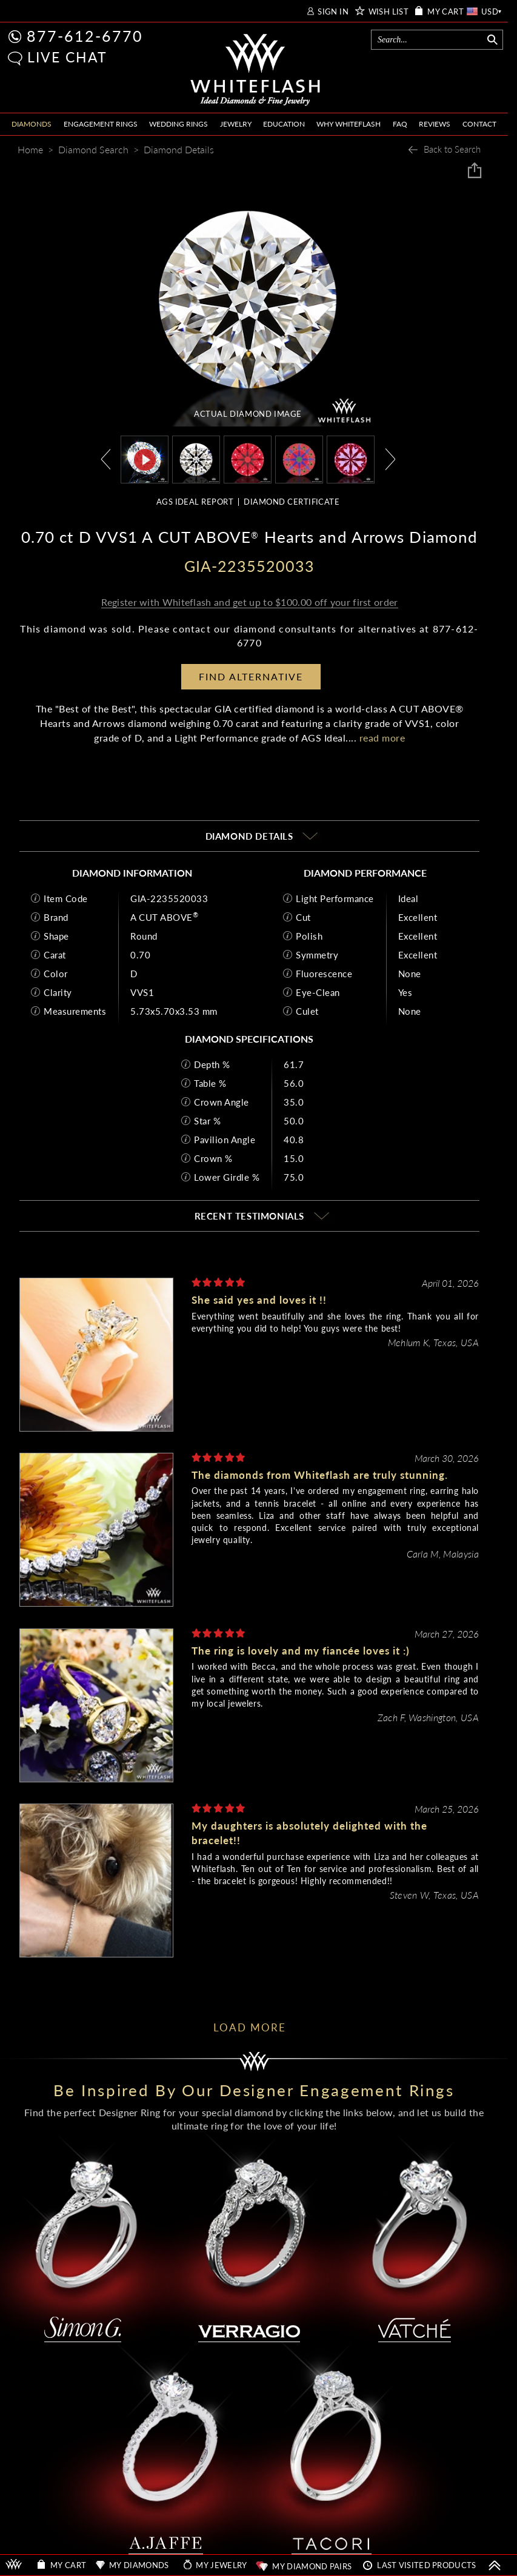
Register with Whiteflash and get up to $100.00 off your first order (249, 602)
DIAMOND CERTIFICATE (291, 501)
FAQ (400, 123)
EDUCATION (284, 123)
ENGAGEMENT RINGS (101, 123)
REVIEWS (434, 123)
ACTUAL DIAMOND (248, 414)
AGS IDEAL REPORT (195, 501)
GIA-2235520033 (169, 898)
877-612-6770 (85, 36)
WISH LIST (389, 11)
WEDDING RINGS (178, 123)
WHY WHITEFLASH (348, 123)
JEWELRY (236, 123)
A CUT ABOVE (164, 917)
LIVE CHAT (67, 56)
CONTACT (479, 123)
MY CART (445, 11)
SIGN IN (333, 11)
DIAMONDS (32, 123)
